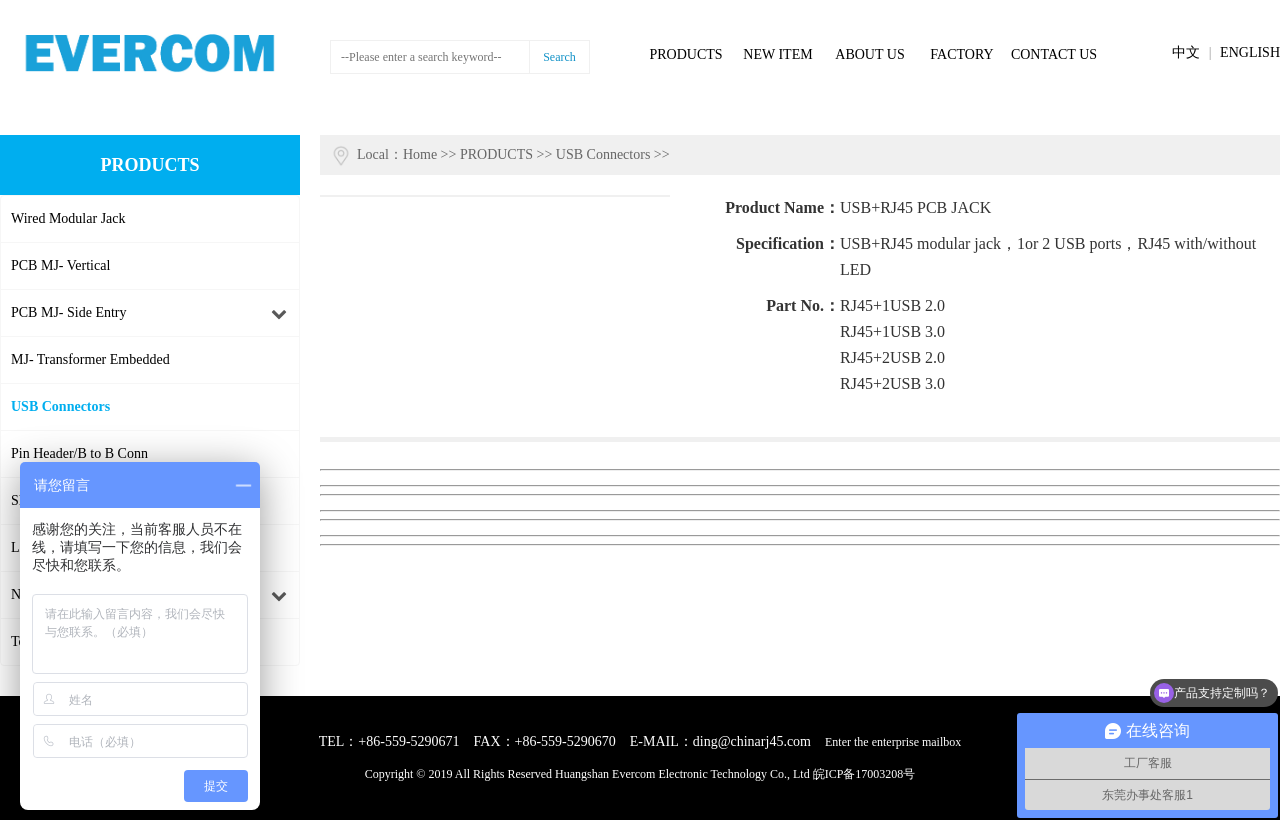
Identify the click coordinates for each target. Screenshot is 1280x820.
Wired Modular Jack (68, 218)
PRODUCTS (685, 54)
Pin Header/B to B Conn (79, 453)
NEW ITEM (777, 54)
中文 (1186, 52)
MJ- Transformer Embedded (90, 359)
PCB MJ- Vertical (60, 265)
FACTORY (961, 54)
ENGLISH (1250, 52)
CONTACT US (1054, 54)
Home (420, 154)
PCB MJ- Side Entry (69, 312)
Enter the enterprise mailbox (893, 742)
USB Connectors (60, 406)
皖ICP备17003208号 (864, 774)
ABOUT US (869, 54)
